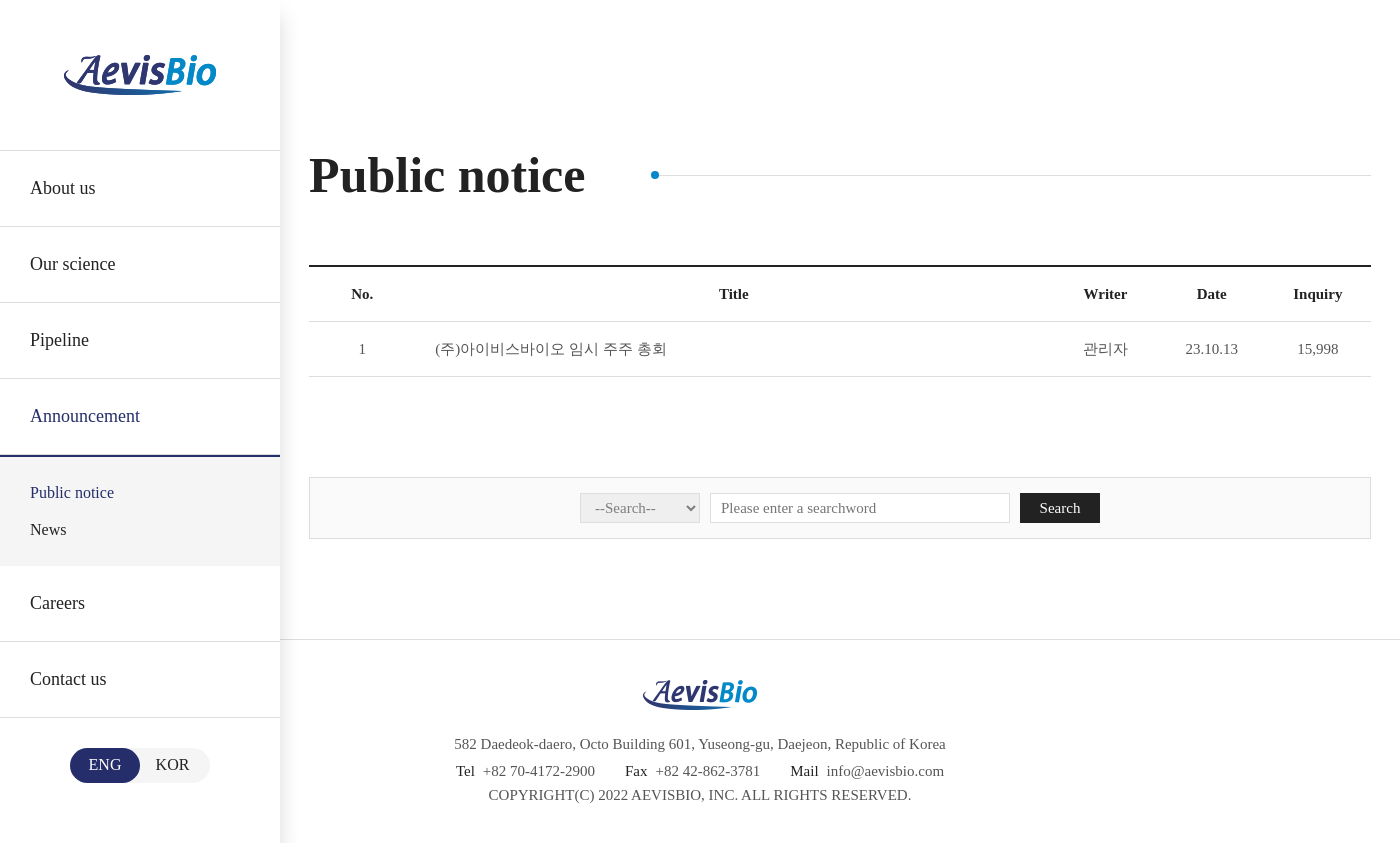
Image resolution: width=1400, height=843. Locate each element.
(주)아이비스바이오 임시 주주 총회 (550, 349)
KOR (173, 764)
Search (1060, 508)
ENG (105, 764)
